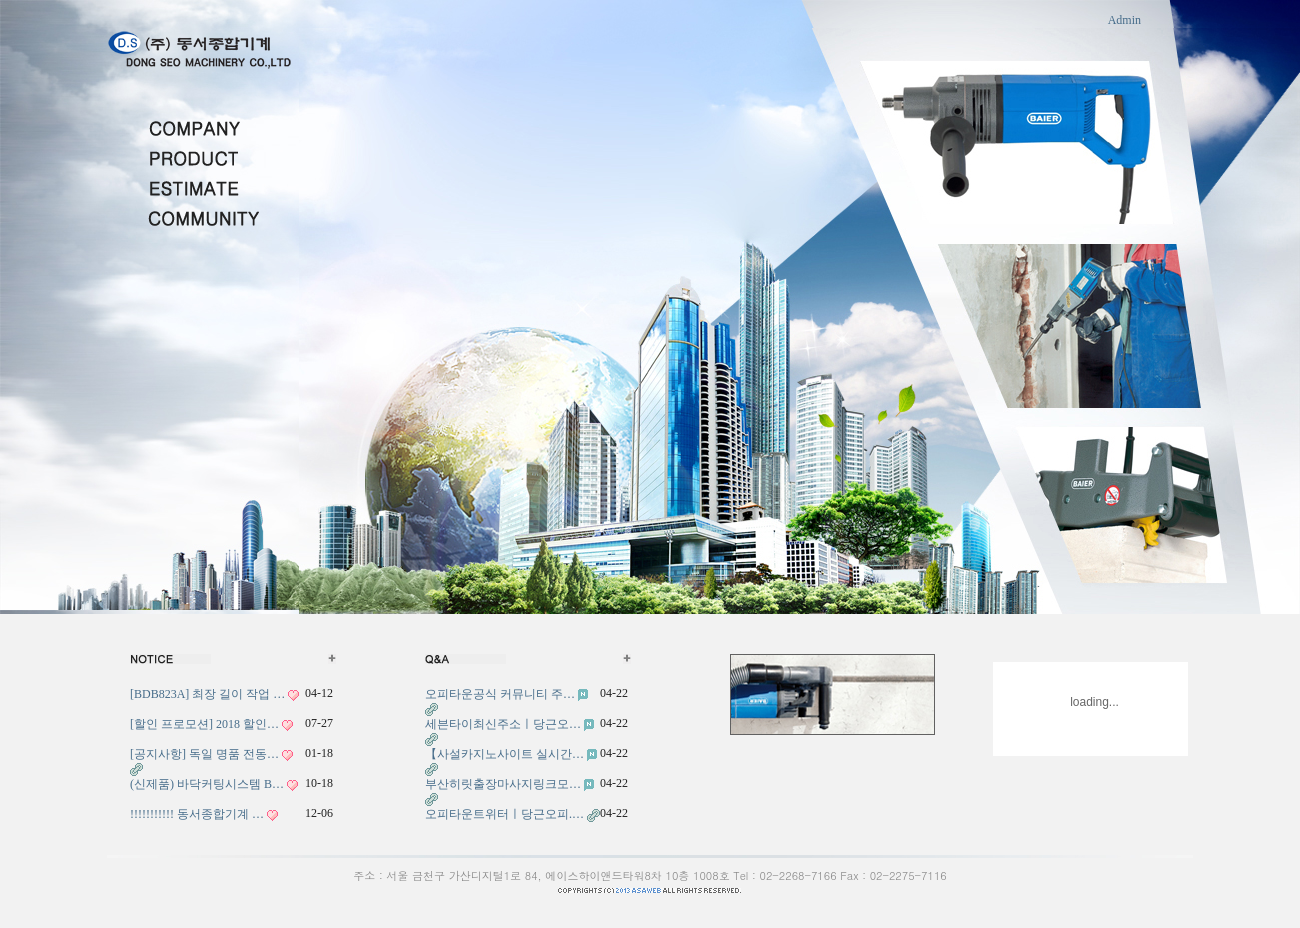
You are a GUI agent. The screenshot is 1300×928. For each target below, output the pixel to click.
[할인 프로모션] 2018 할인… (204, 724)
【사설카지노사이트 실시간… (504, 754)
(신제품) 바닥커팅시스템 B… (207, 784)
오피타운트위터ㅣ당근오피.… (504, 814)
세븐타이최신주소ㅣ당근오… (503, 724)
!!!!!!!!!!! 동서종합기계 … (197, 814)
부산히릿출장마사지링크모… (503, 784)
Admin (1124, 20)
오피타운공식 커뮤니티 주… (500, 694)
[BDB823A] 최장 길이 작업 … (207, 694)
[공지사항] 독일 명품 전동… (204, 754)
